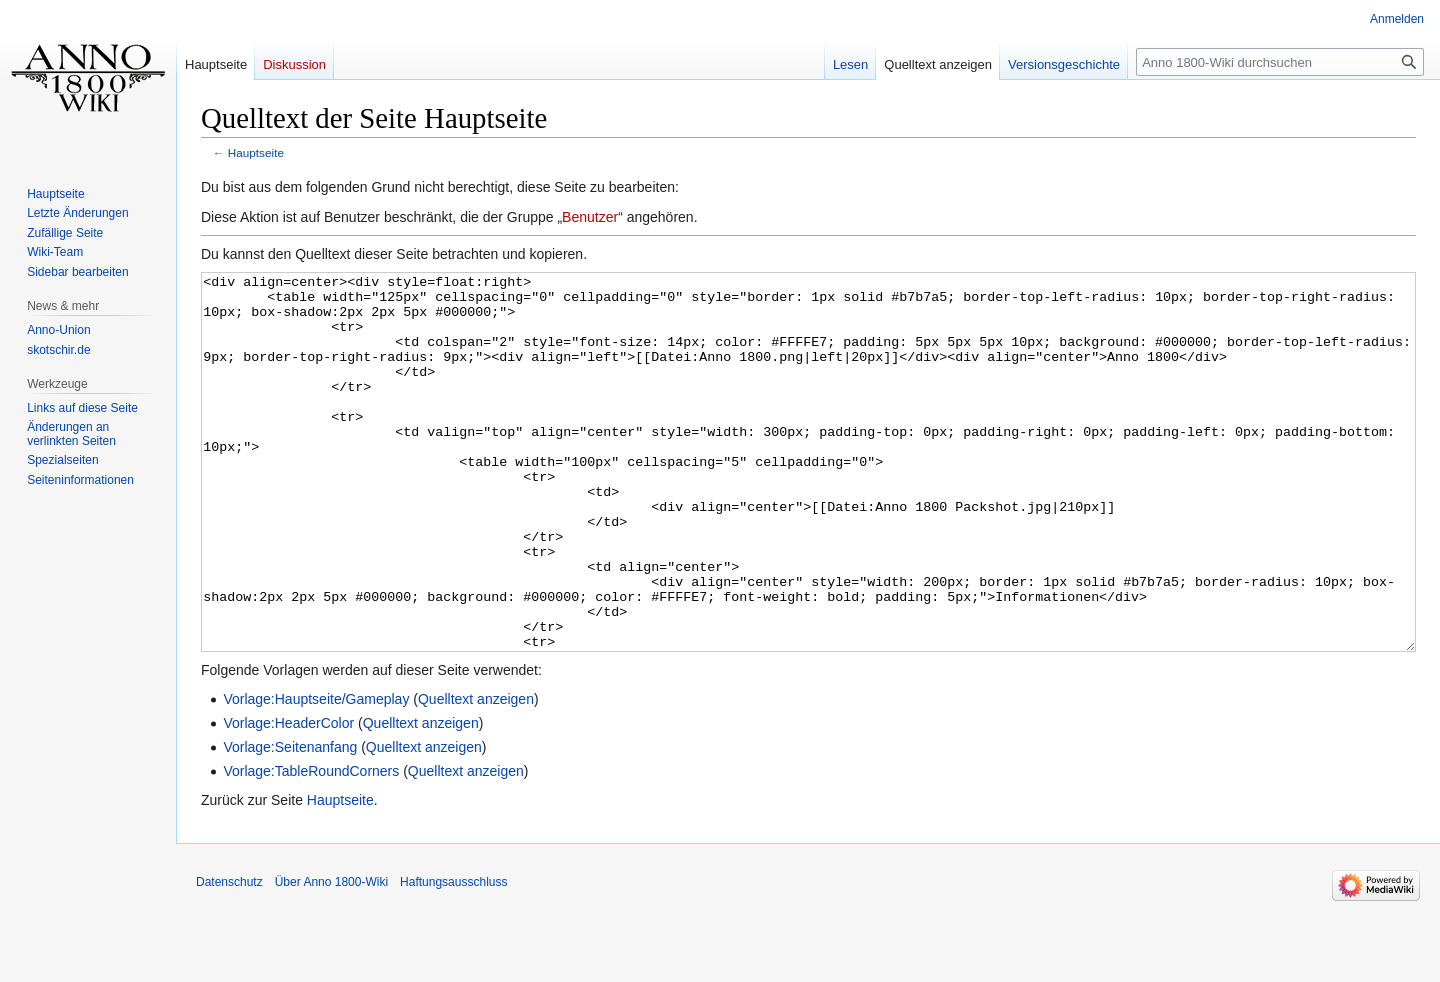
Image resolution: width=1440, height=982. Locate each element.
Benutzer (590, 217)
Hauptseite (256, 152)
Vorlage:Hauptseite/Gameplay (316, 774)
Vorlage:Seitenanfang (290, 822)
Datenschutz (229, 957)
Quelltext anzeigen (476, 774)
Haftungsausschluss (453, 957)
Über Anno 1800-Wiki (331, 957)
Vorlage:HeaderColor (288, 798)
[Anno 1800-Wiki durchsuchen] (1280, 62)
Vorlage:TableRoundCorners (311, 846)
